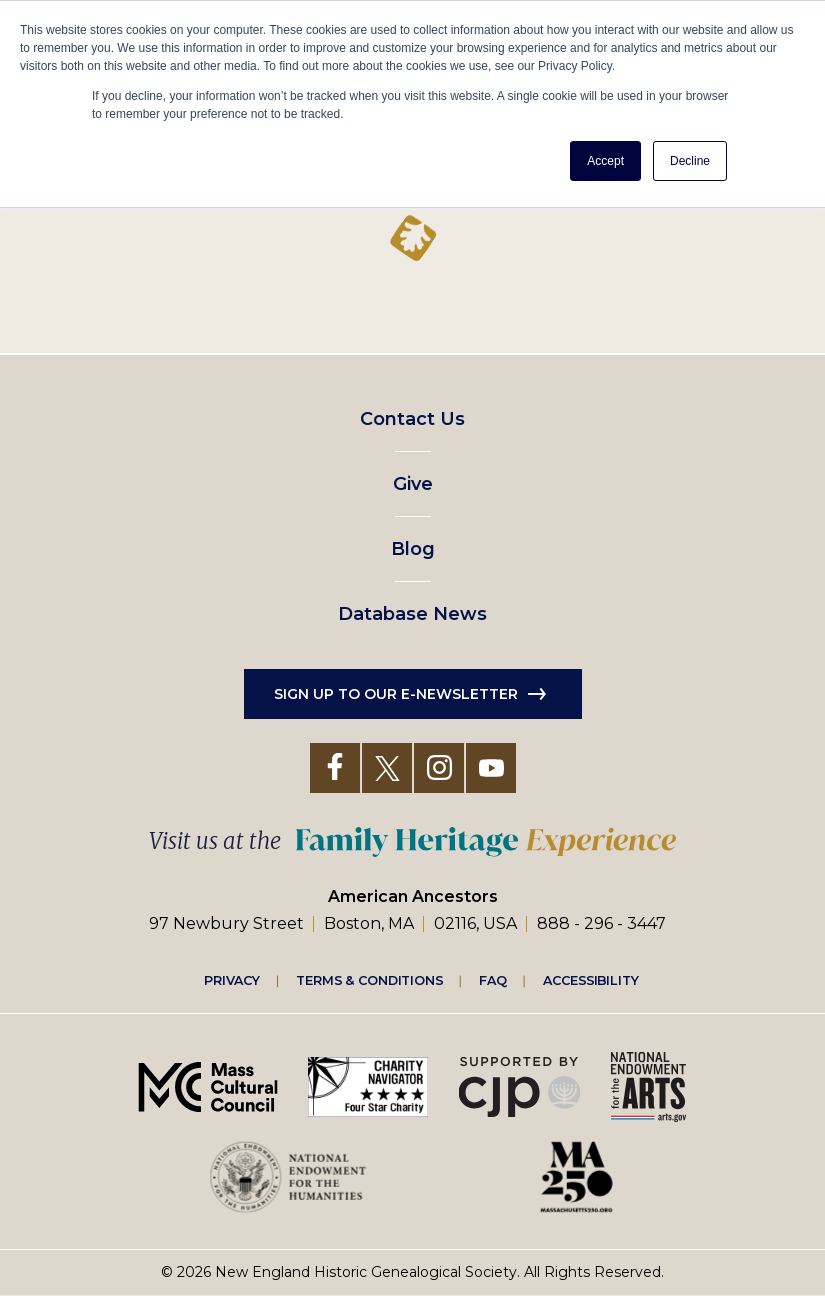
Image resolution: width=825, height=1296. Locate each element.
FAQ (493, 980)
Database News (412, 614)
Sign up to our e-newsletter (396, 694)
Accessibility (591, 980)
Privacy (232, 980)
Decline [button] (690, 161)
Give (413, 484)
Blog (413, 549)
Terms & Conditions (369, 980)
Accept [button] (605, 161)
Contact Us (412, 419)
